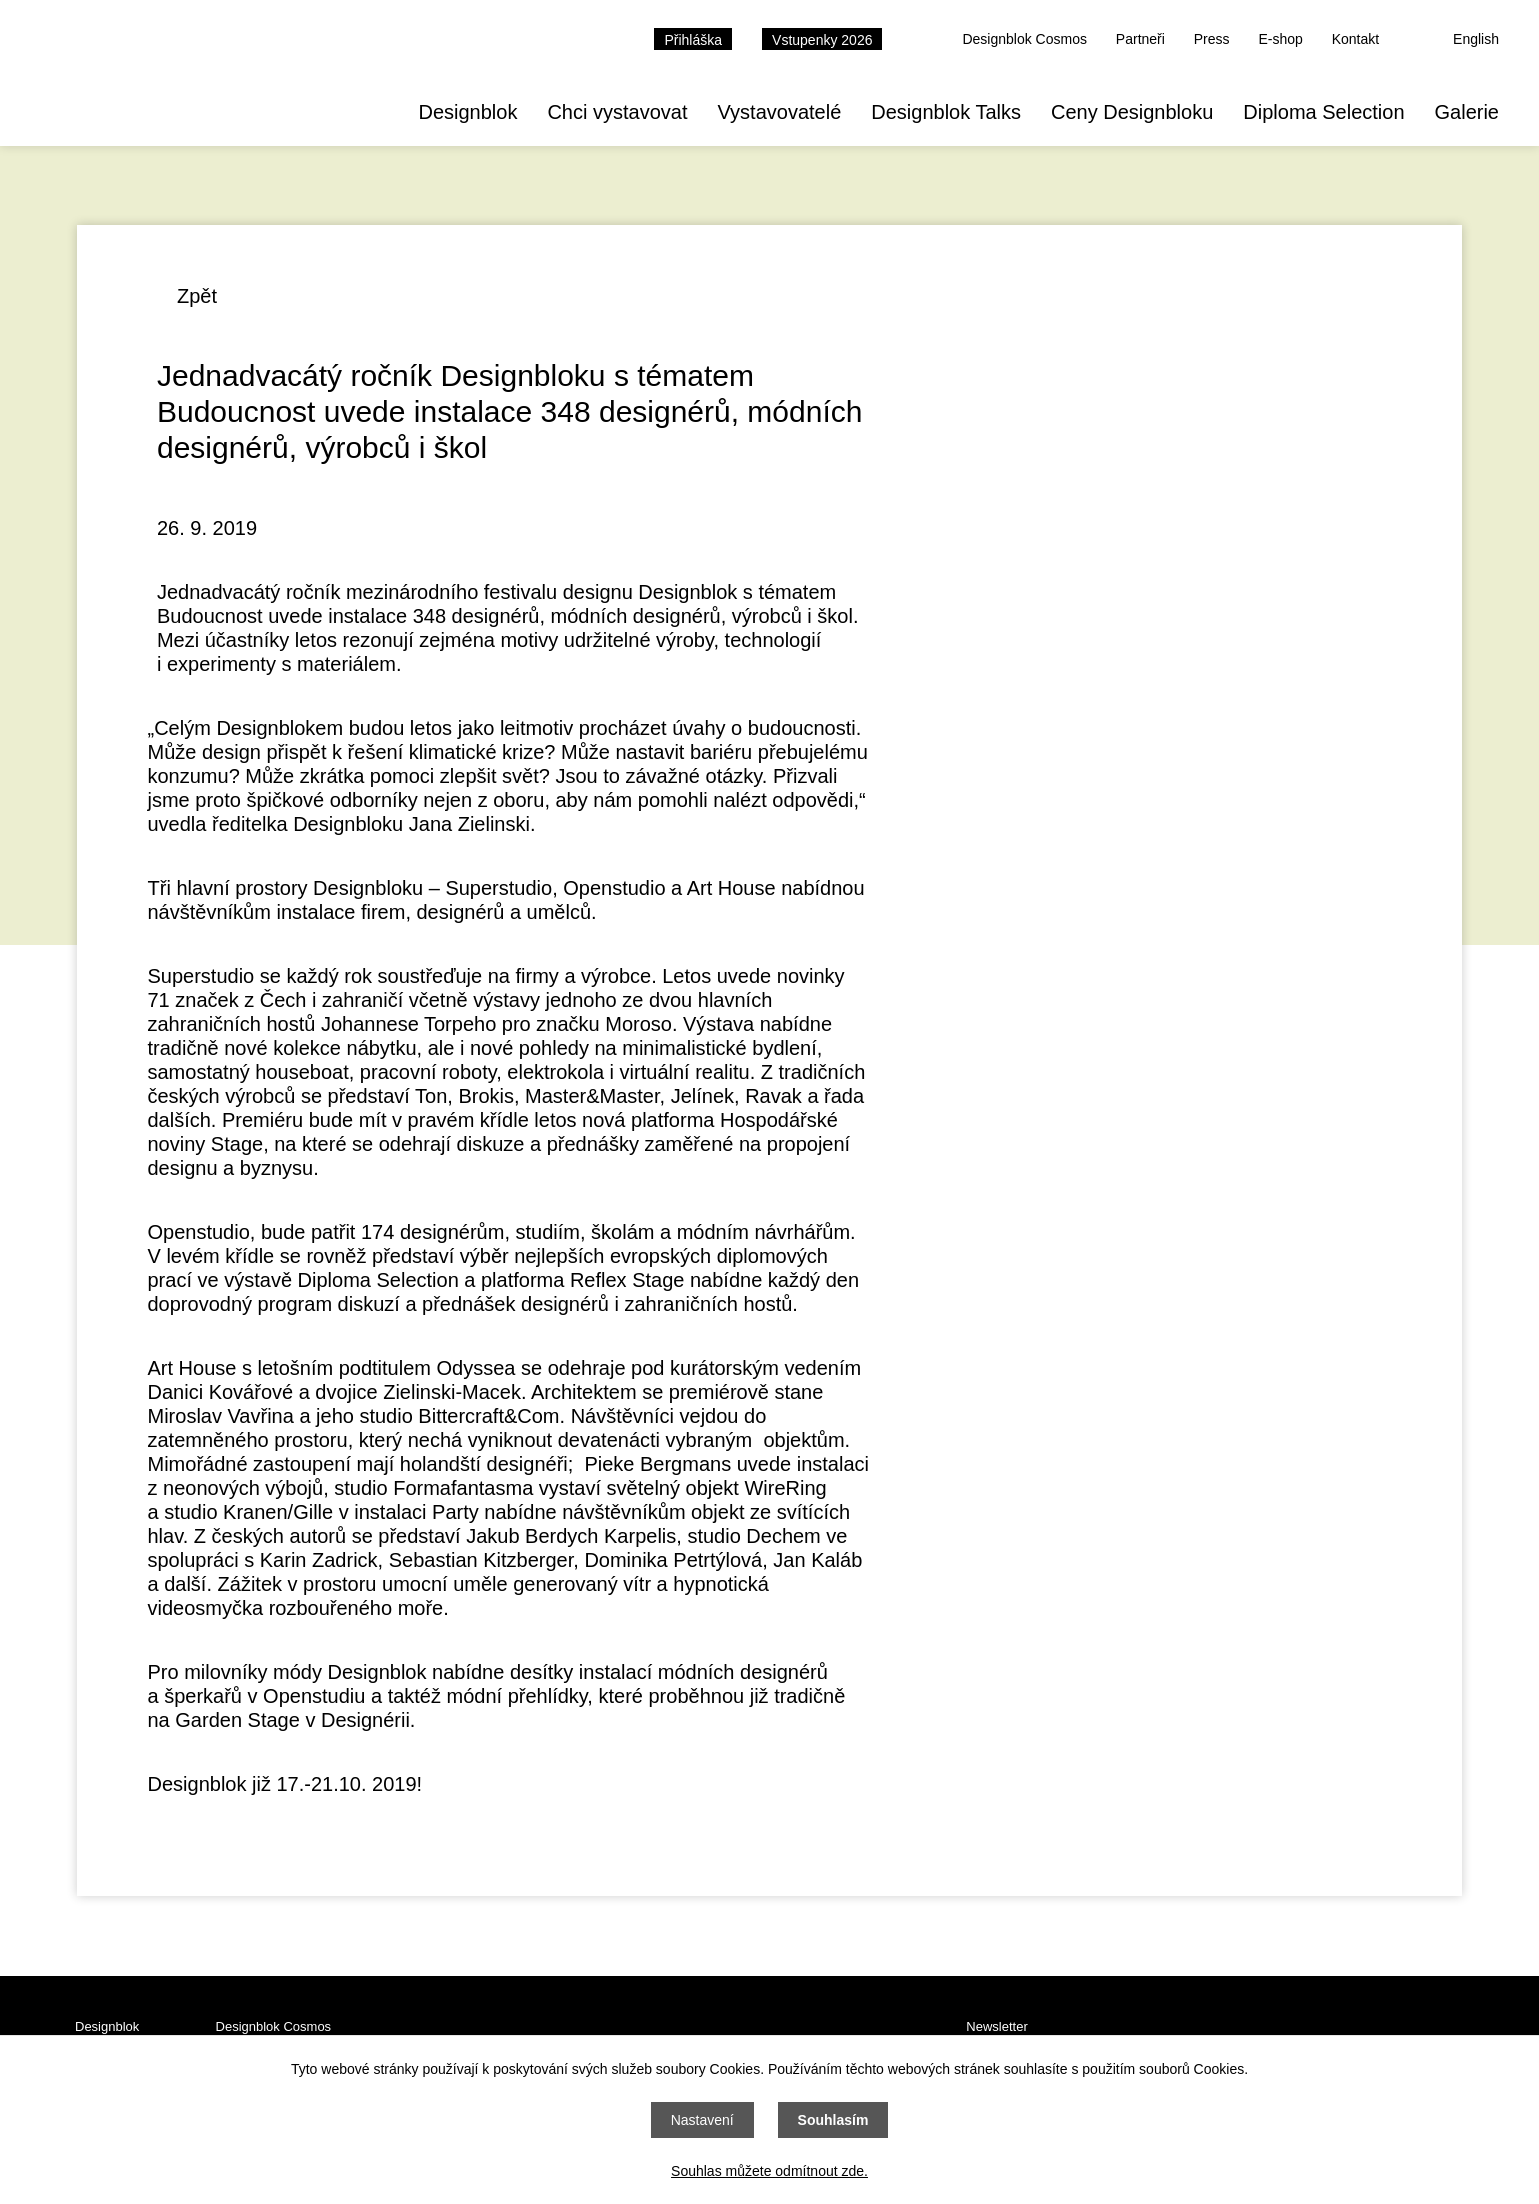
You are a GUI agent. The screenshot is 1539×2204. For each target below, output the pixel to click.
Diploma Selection (1323, 112)
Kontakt (1355, 39)
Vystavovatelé (779, 112)
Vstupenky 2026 (822, 40)
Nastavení (702, 2120)
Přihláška (693, 40)
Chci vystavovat (617, 112)
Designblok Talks (946, 112)
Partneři (1140, 39)
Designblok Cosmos (1024, 39)
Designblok (467, 112)
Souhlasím (833, 2120)
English (1476, 39)
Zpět (197, 296)
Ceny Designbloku (1132, 112)
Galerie (1467, 112)
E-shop (1280, 39)
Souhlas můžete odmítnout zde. (769, 2171)
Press (1212, 39)
